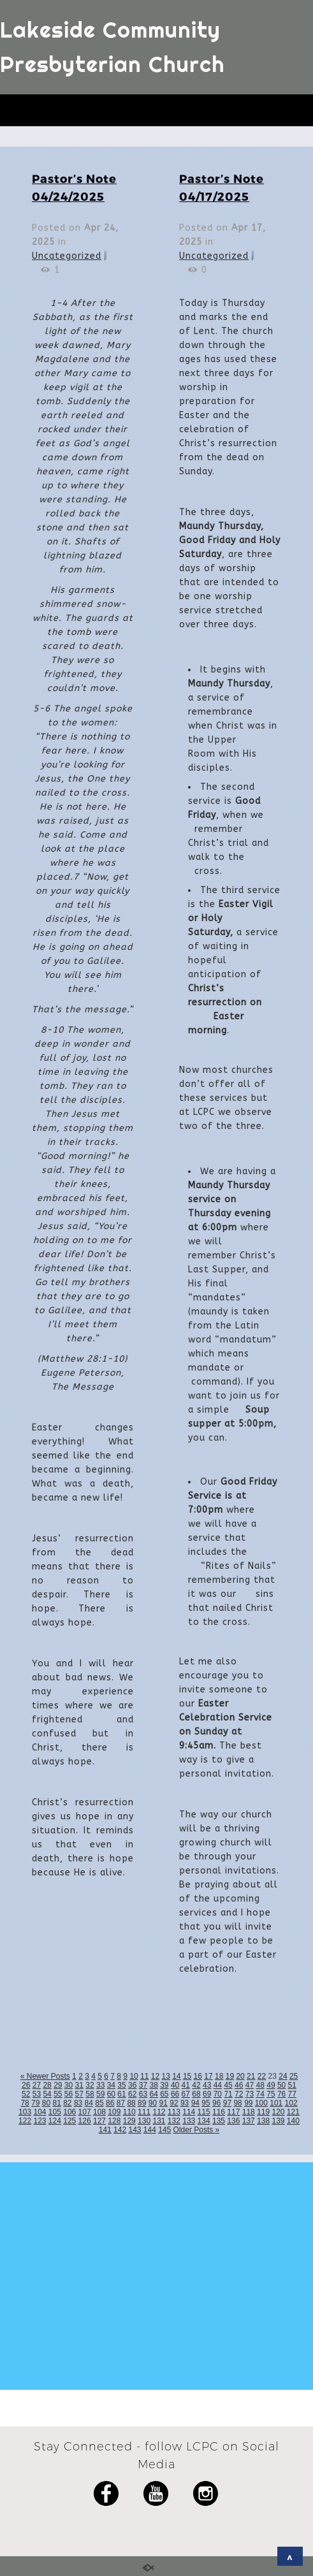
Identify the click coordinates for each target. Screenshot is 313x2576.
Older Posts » (196, 2129)
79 (35, 2103)
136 (233, 2120)
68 (196, 2094)
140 (293, 2120)
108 (99, 2111)
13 (165, 2076)
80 (46, 2103)
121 (293, 2111)
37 (143, 2085)
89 (142, 2103)
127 (99, 2120)
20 (240, 2076)
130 (144, 2120)
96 (216, 2103)
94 (195, 2103)
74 (260, 2094)
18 (219, 2076)
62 (132, 2094)
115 (204, 2111)
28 (47, 2085)
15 (187, 2076)
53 (37, 2094)
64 (153, 2094)
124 (54, 2120)
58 (89, 2094)
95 (205, 2103)
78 (24, 2103)
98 (237, 2103)
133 (188, 2120)
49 (270, 2085)
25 (293, 2076)
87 (121, 2103)
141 (105, 2129)
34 (111, 2085)
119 (263, 2111)
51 (292, 2085)
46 (239, 2085)
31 (79, 2085)
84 (89, 2103)
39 (164, 2085)
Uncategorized (66, 256)
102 (291, 2103)
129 (129, 2120)
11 (144, 2076)
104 (39, 2111)
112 (158, 2111)
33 (100, 2085)
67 (186, 2094)
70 (218, 2094)
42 (196, 2085)
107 (84, 2111)
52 (26, 2094)
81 (56, 2103)
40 (175, 2085)
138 (263, 2120)
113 (174, 2111)
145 (164, 2129)
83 (78, 2103)
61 (121, 2094)
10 (133, 2076)
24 (283, 2076)
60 (111, 2094)
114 (188, 2111)
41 (186, 2085)
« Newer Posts (45, 2076)
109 (114, 2111)
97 (227, 2103)
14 (176, 2076)
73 (249, 2094)
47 (249, 2085)
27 (37, 2085)
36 (132, 2085)
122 (24, 2120)
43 (207, 2085)
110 (129, 2111)
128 (114, 2120)
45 (228, 2085)
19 (230, 2076)
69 (207, 2094)
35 (121, 2085)
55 (58, 2094)
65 (164, 2094)
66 (175, 2094)
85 (99, 2103)
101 (276, 2103)
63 (143, 2094)
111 (144, 2111)
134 (204, 2120)
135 (218, 2120)
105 (54, 2111)
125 (69, 2120)
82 (67, 2103)
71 (228, 2094)
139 (278, 2120)
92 (174, 2103)
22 (262, 2076)
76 (281, 2094)
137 (248, 2120)
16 (198, 2076)
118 (248, 2111)
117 (233, 2111)
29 (58, 2085)
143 (134, 2129)
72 (239, 2094)
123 (39, 2120)
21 (251, 2076)
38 (153, 2085)
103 (24, 2111)
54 (47, 2094)
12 (155, 2076)
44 (218, 2085)
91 (163, 2103)
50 (281, 2085)
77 (292, 2094)
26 (26, 2085)
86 (110, 2103)
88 (131, 2103)
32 (89, 2085)
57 (79, 2094)
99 (248, 2103)
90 (153, 2103)
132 (174, 2120)
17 (208, 2076)
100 (261, 2103)
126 (84, 2120)
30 (68, 2085)
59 (100, 2094)
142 (119, 2129)
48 (260, 2085)
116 (218, 2111)
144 (149, 2129)
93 (184, 2103)
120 (278, 2111)
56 (68, 2094)
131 (158, 2120)
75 (270, 2094)
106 (69, 2111)
